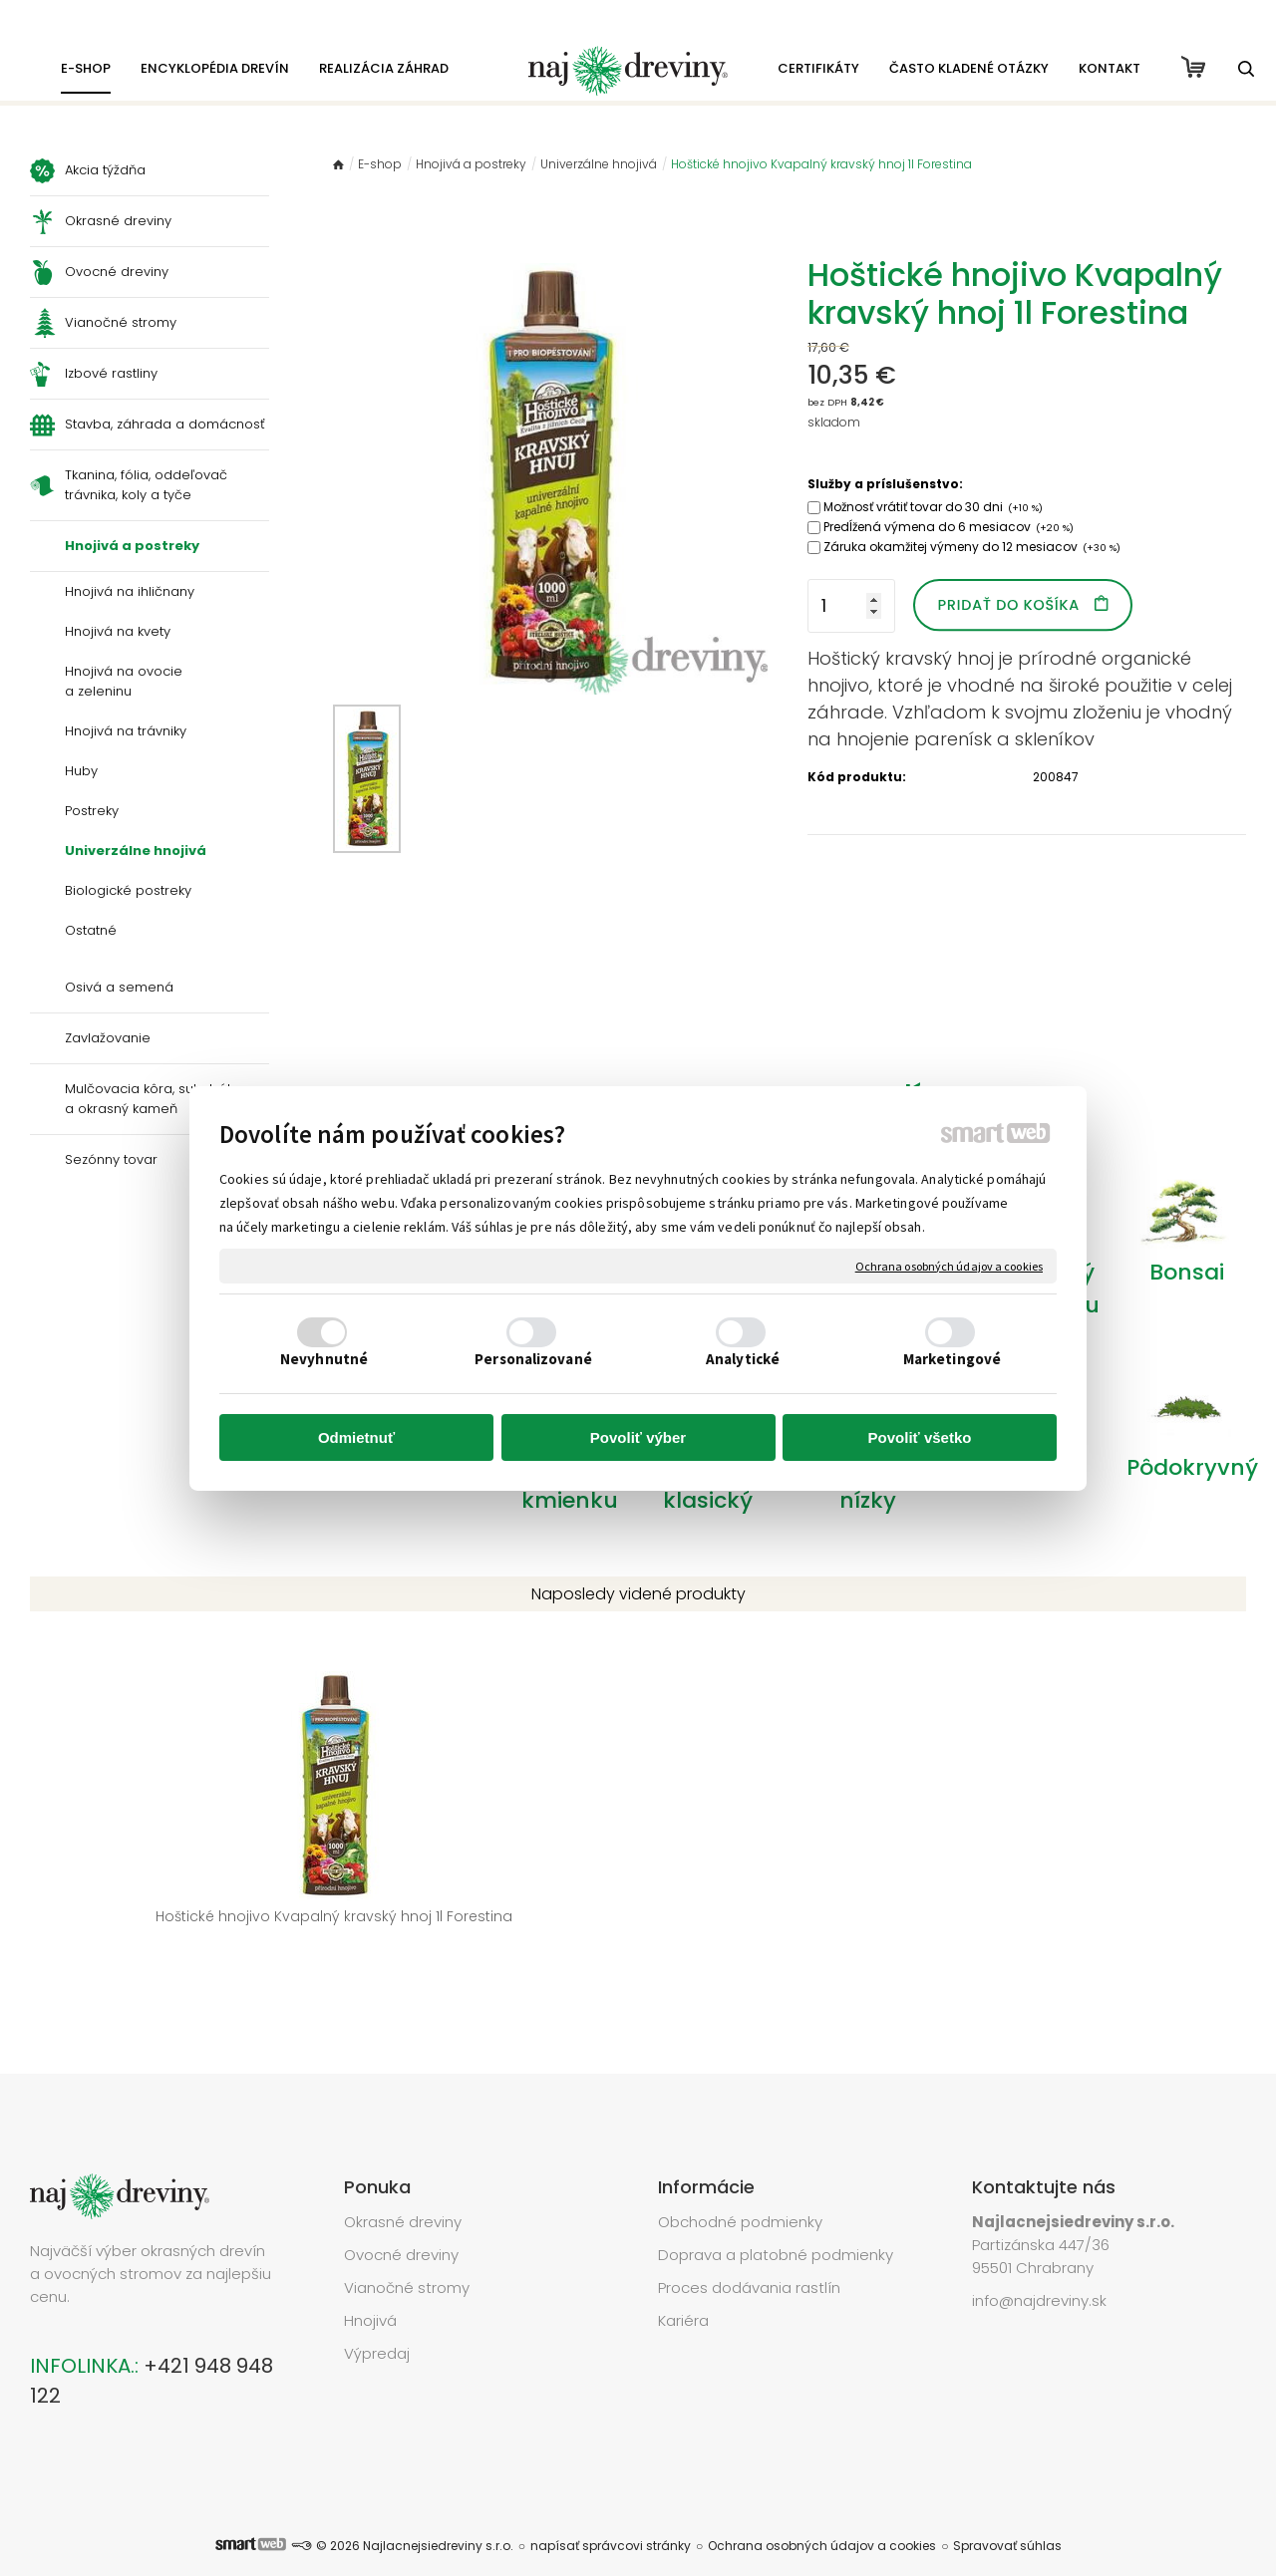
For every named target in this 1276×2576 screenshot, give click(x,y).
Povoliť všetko (920, 1437)
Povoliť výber (638, 1437)
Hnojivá (370, 2290)
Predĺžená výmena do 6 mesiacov (948, 526)
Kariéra (683, 2290)
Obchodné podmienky (740, 2191)
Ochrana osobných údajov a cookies (949, 1266)
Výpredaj (377, 2323)
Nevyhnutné (324, 1358)
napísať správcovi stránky (610, 2515)
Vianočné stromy (407, 2257)
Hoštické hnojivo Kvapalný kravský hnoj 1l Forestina (169, 1926)
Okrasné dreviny (403, 2191)
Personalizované (533, 1358)
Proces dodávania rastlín (751, 2257)
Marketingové (952, 1358)
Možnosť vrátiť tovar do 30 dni (933, 506)
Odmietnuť (356, 1437)
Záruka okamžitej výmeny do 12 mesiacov (971, 546)
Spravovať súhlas (1007, 2515)
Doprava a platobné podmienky (775, 2224)
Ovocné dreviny (401, 2224)
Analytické (743, 1358)
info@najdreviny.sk (1039, 2270)
